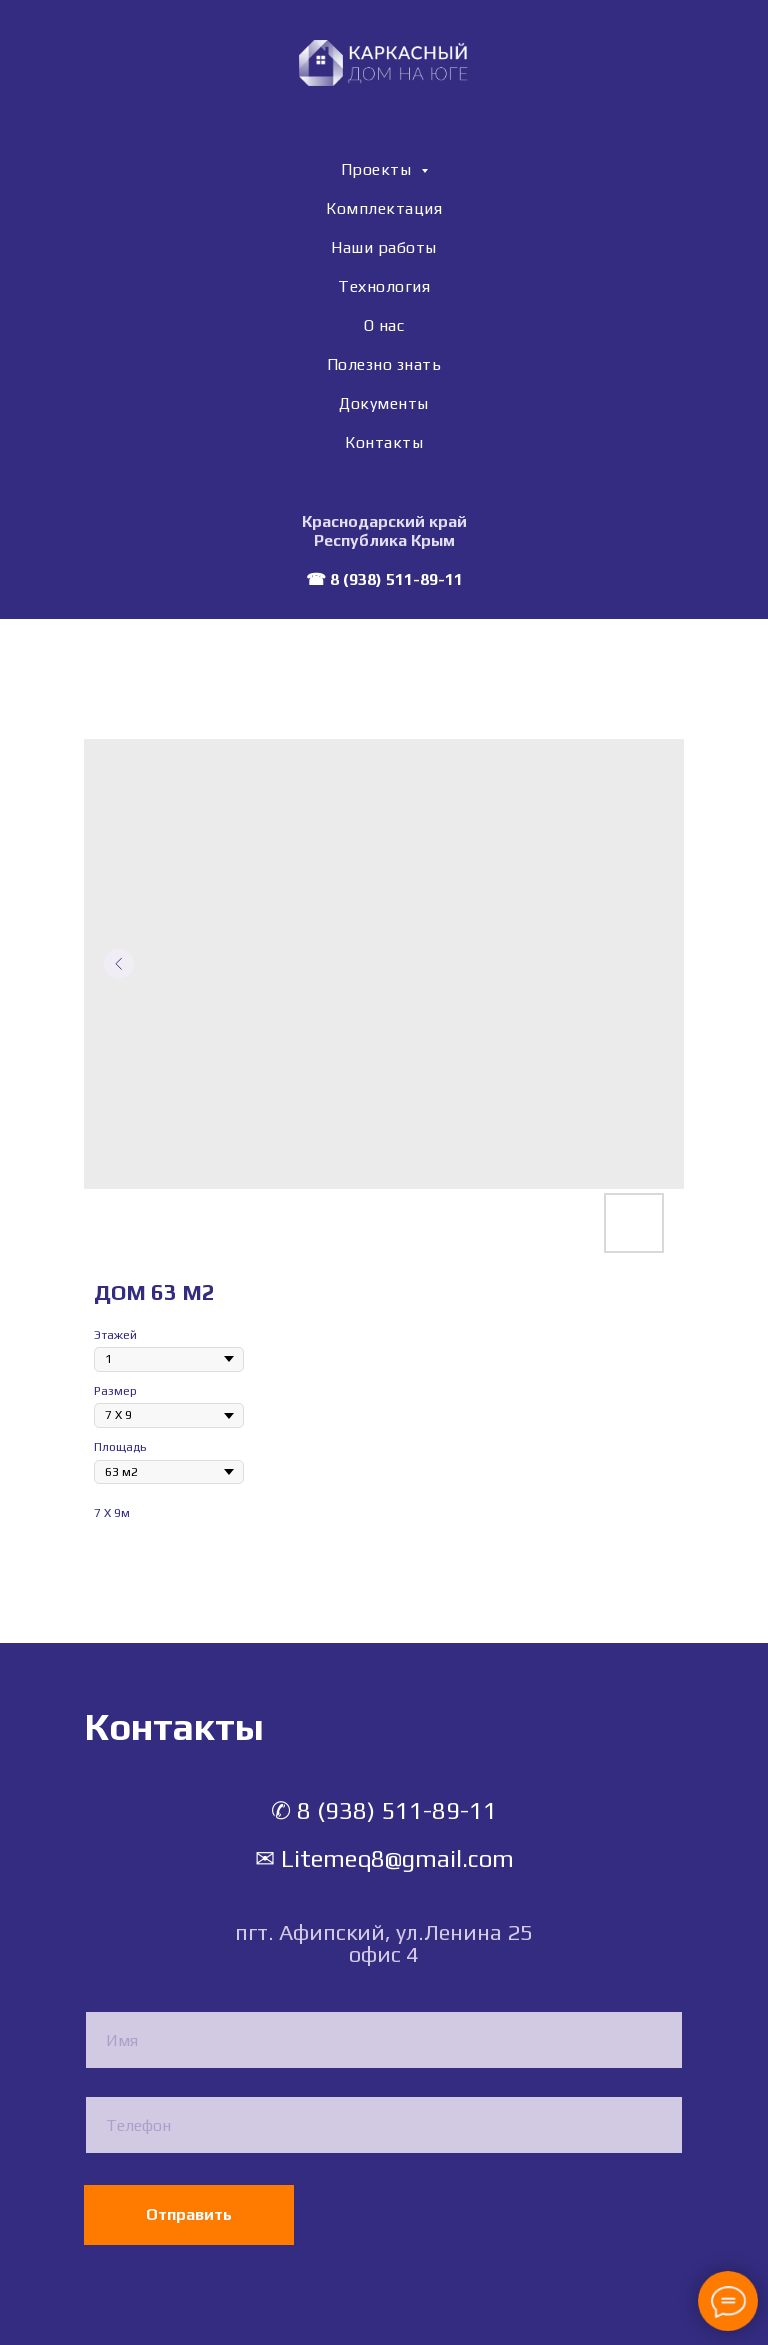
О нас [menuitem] (384, 325)
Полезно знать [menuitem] (384, 364)
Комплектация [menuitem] (384, 208)
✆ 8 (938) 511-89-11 (384, 1810)
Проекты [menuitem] (378, 169)
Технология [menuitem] (384, 286)
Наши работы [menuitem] (384, 247)
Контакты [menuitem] (384, 442)
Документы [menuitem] (384, 403)
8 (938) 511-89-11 (396, 579)
